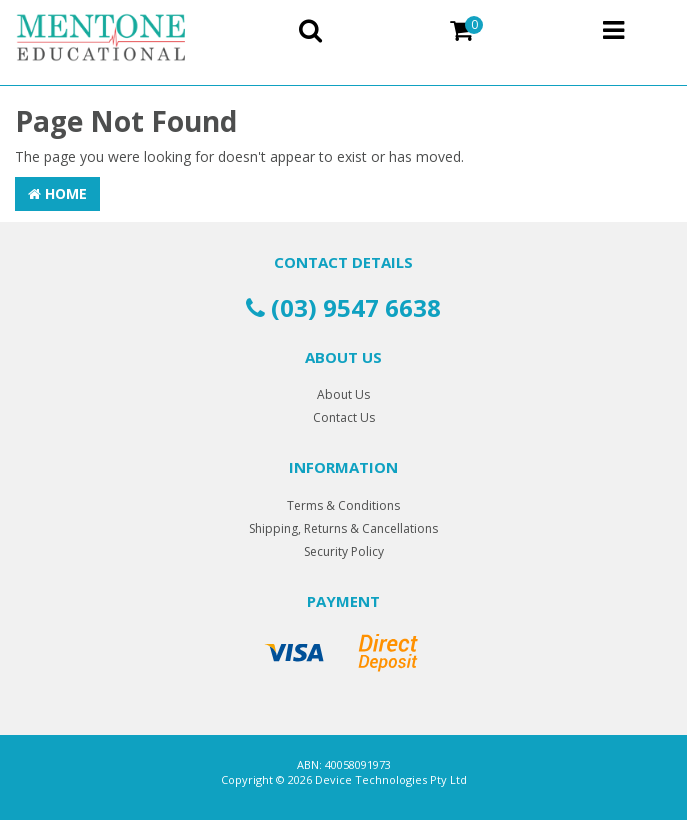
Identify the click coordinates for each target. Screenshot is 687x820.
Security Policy (344, 551)
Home (57, 193)
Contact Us (344, 417)
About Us (343, 394)
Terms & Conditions (343, 505)
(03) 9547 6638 (343, 307)
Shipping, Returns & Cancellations (343, 528)
